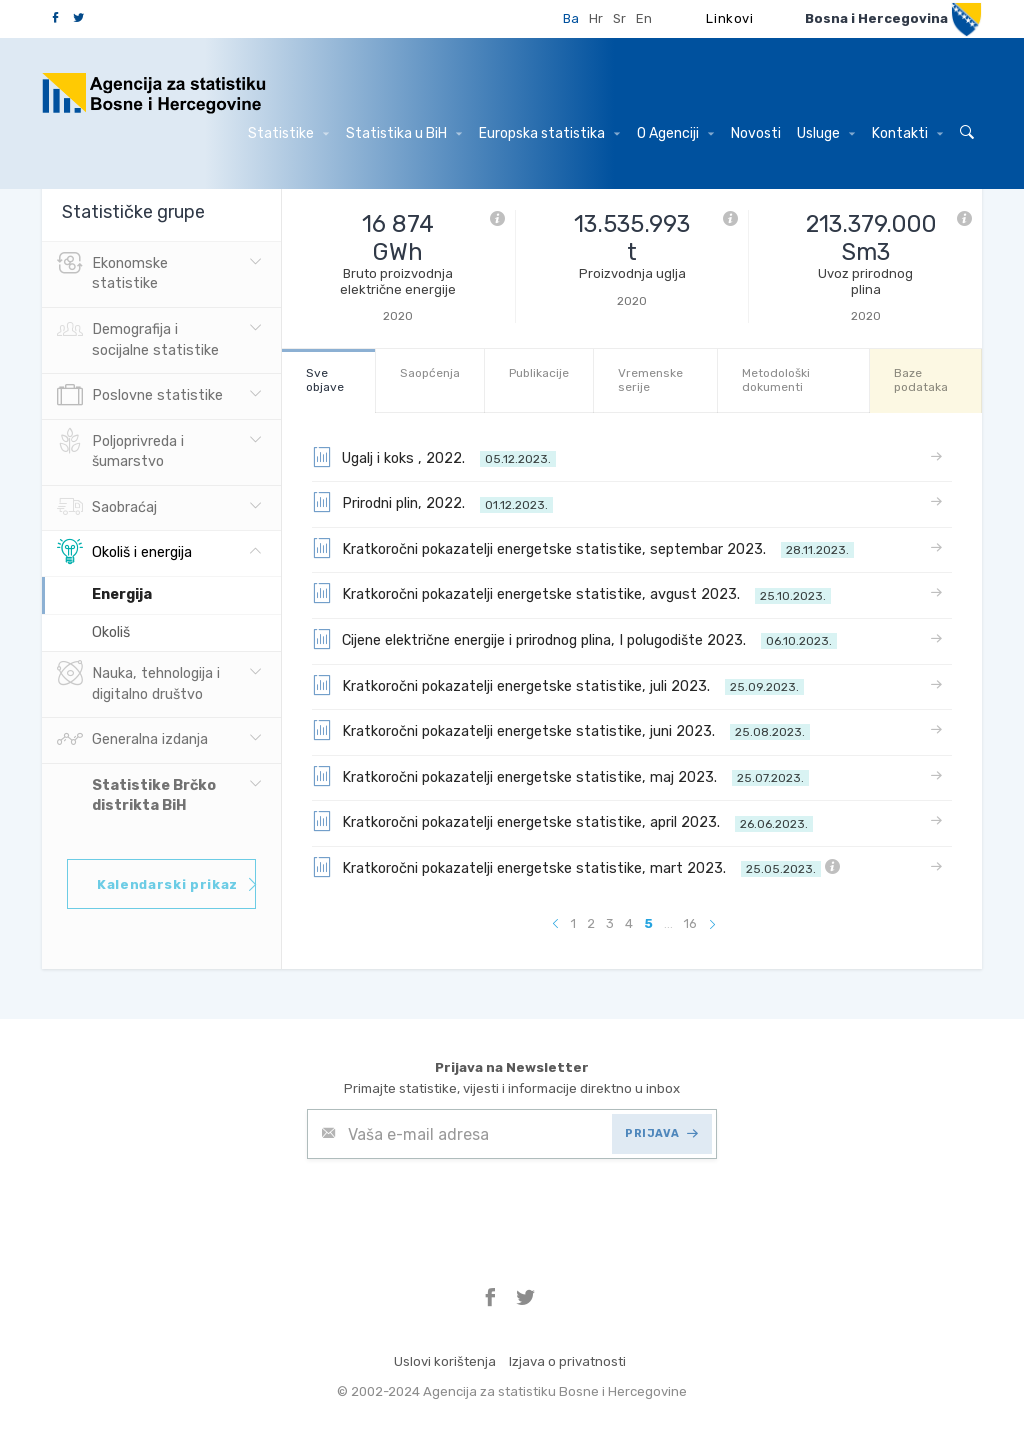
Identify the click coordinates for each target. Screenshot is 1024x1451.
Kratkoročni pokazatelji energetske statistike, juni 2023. (561, 730)
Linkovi (730, 18)
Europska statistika (549, 133)
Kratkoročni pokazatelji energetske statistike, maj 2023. (560, 776)
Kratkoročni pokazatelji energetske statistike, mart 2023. (576, 867)
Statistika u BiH (404, 133)
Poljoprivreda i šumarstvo (120, 450)
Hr (596, 18)
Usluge (826, 133)
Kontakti (907, 133)
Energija (122, 594)
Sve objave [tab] (325, 379)
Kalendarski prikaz (176, 884)
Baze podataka (921, 379)
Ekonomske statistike (112, 272)
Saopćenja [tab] (430, 373)
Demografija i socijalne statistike (138, 338)
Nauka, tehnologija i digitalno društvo (138, 682)
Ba (571, 18)
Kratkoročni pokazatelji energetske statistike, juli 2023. (558, 685)
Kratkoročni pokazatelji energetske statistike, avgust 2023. (571, 593)
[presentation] (459, 1208)
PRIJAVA (661, 1133)
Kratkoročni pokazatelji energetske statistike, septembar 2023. (583, 548)
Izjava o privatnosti (567, 1361)
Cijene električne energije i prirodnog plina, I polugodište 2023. (574, 639)
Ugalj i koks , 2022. (434, 457)
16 (690, 923)
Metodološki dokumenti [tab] (776, 379)
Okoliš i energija (124, 553)
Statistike (288, 133)
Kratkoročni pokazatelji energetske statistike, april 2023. (562, 821)
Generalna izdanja (132, 740)
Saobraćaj (107, 508)
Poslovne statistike (140, 396)
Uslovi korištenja (445, 1361)
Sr (619, 18)
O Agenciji (675, 133)
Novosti (756, 133)
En (644, 18)
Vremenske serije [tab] (650, 379)
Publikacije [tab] (539, 373)
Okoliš (111, 632)
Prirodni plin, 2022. (432, 502)
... (668, 923)
